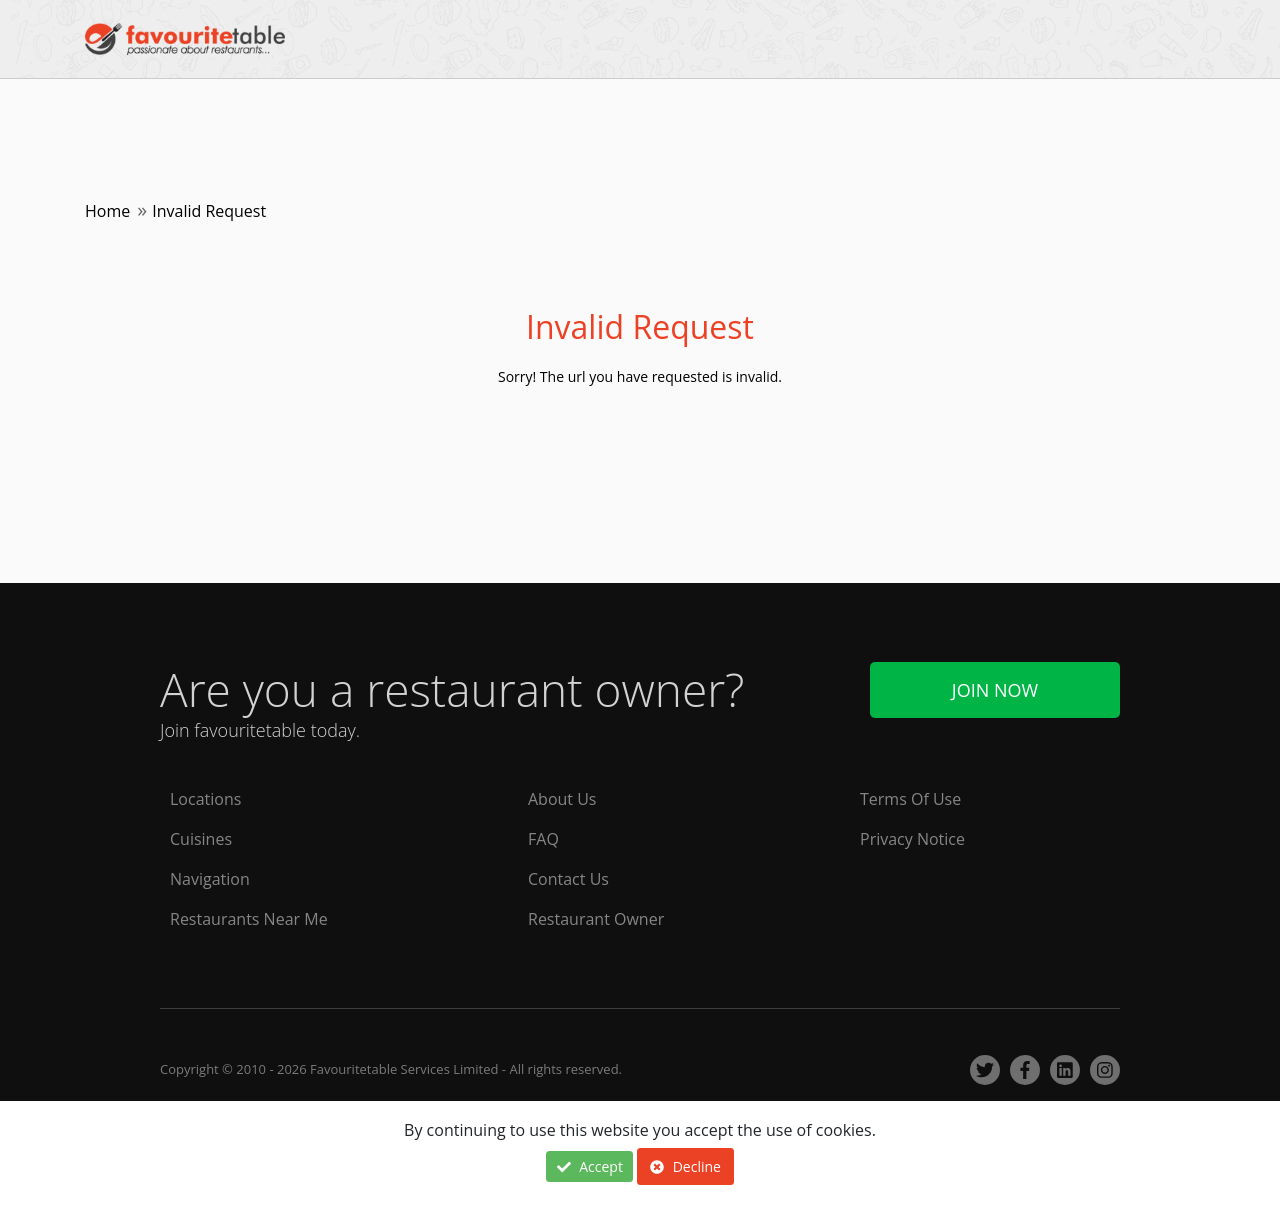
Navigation (210, 879)
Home (107, 211)
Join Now (995, 690)
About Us (562, 799)
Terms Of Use (910, 799)
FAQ (543, 839)
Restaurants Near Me (249, 919)
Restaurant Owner (596, 919)
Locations (205, 799)
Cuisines (201, 839)
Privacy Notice (912, 839)
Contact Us (568, 879)
